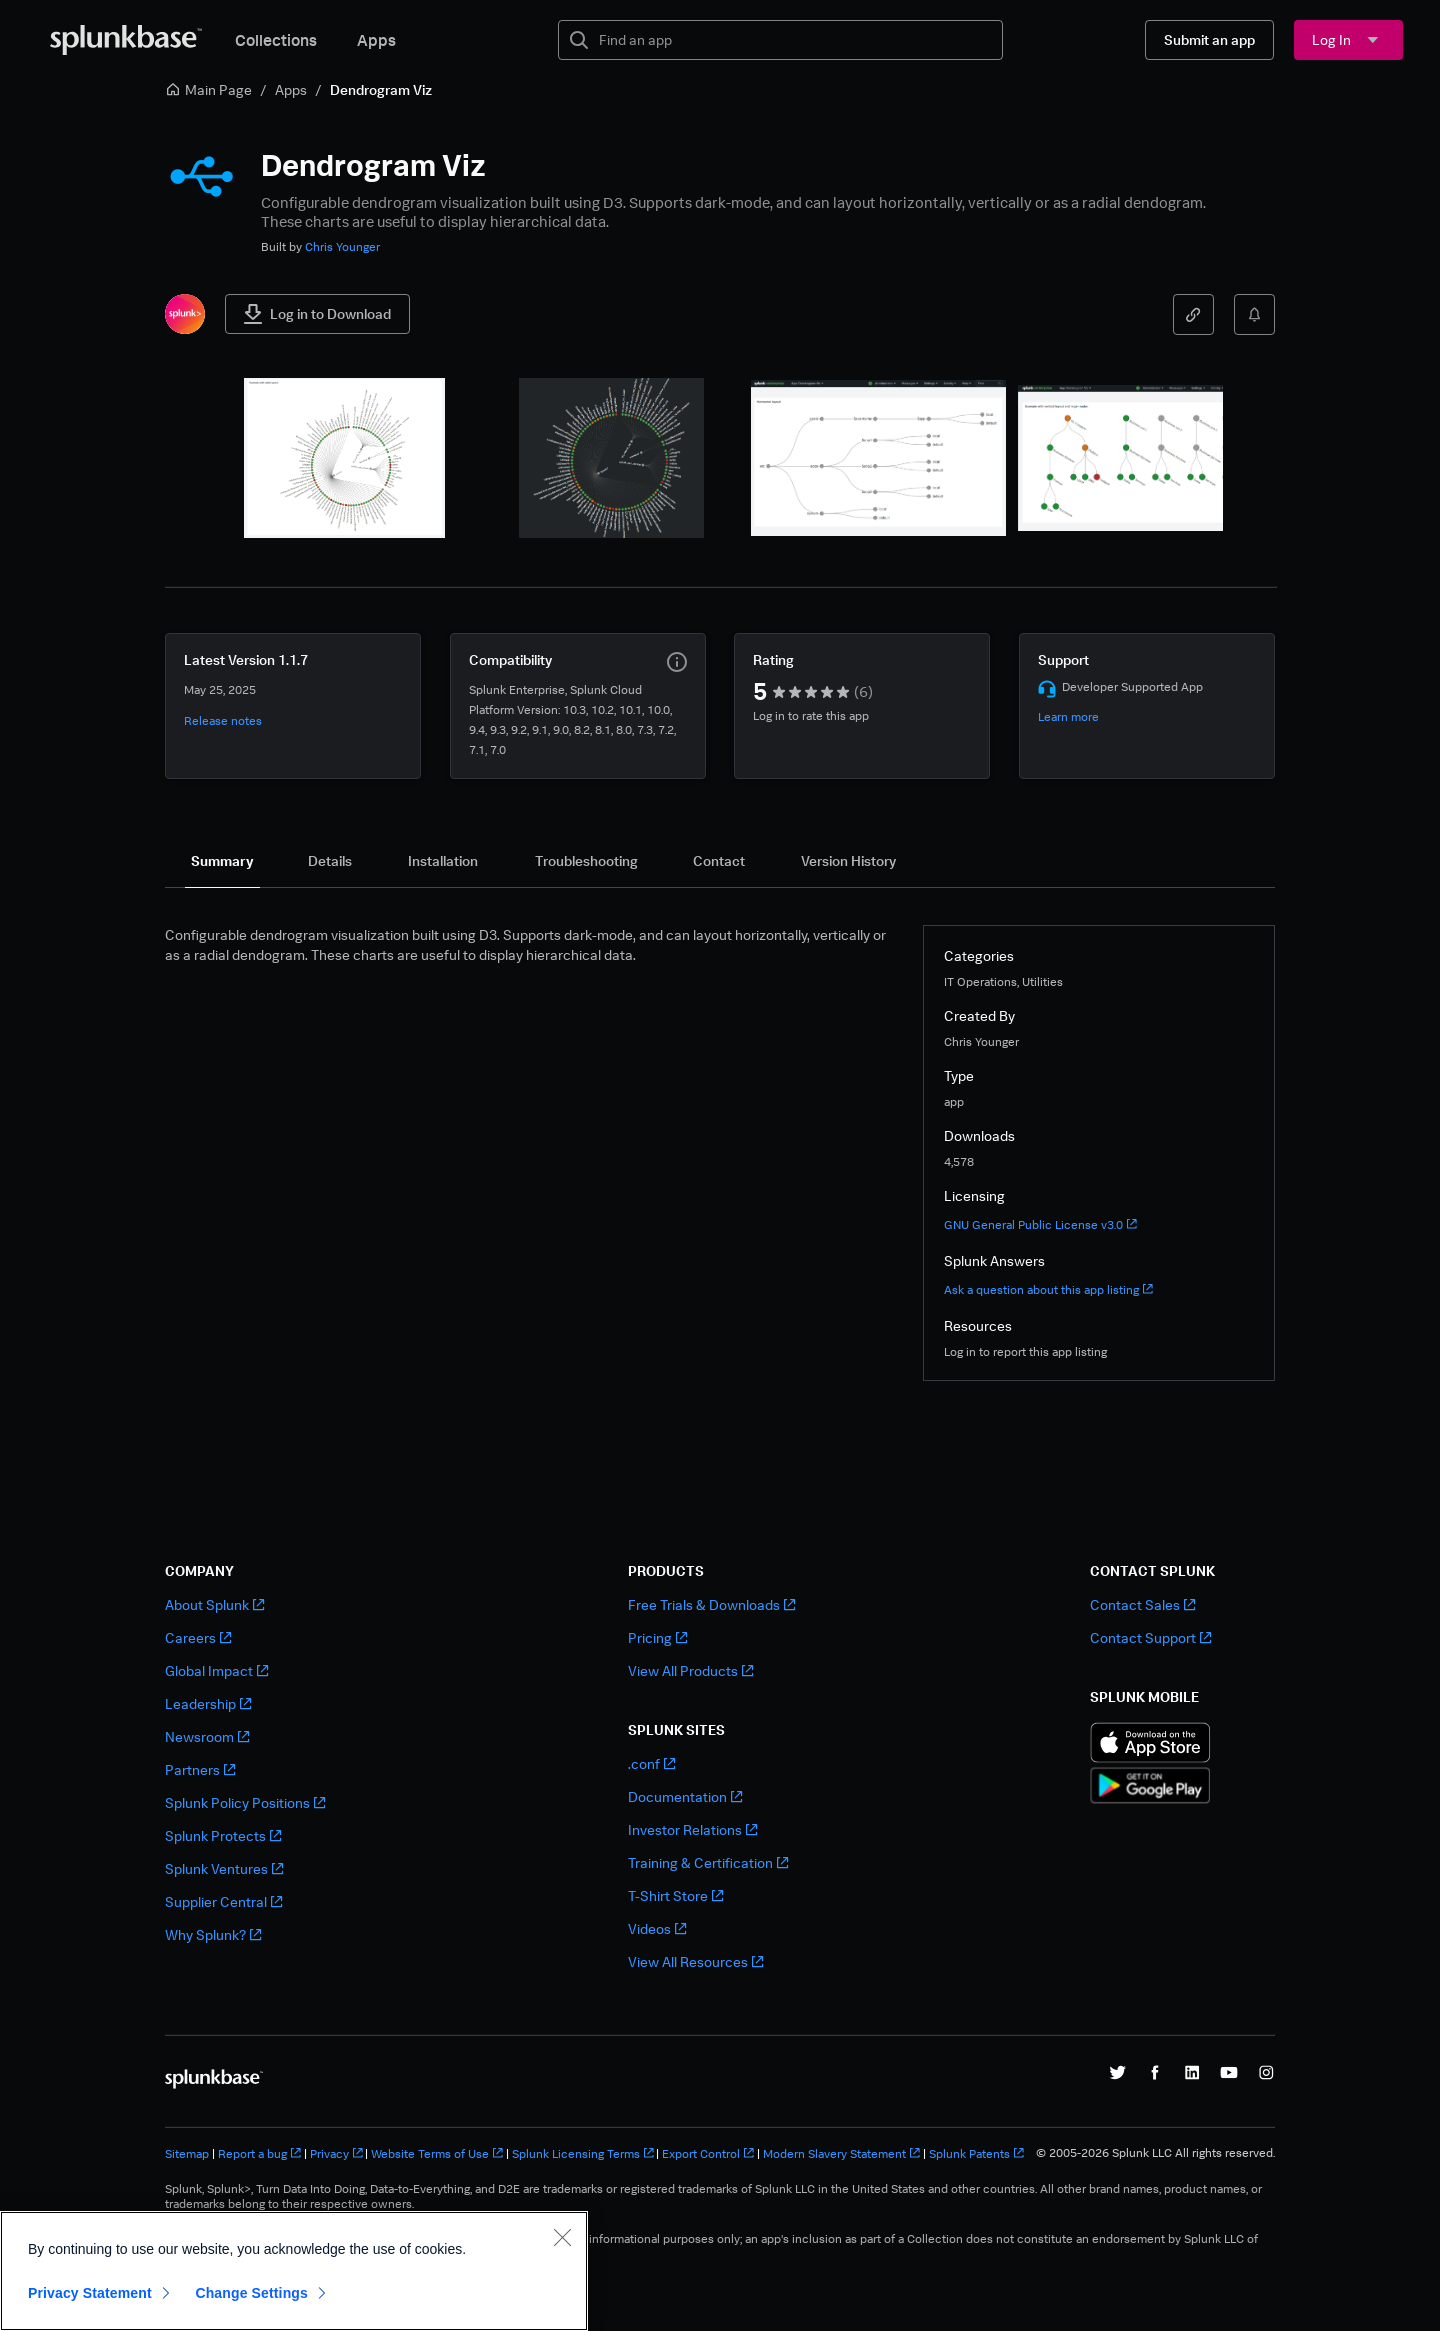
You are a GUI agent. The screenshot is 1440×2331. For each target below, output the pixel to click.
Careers (198, 1637)
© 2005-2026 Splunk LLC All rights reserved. (1155, 2153)
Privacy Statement (90, 2317)
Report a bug (259, 2153)
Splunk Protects (223, 1835)
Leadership (208, 1703)
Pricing (657, 1637)
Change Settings (251, 2317)
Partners (200, 1769)
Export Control (708, 2153)
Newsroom (207, 1736)
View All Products (690, 1670)
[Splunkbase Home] (126, 40)
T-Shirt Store (675, 1895)
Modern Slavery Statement (841, 2153)
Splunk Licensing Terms (583, 2153)
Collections (276, 40)
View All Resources (695, 1961)
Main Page (208, 89)
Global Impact (216, 1670)
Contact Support (1150, 1637)
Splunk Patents (976, 2153)
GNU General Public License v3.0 (1040, 1224)
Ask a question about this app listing (1048, 1289)
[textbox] (794, 40)
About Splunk (214, 1604)
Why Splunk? (213, 1934)
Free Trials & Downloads (711, 1604)
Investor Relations (692, 1829)
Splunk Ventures (224, 1868)
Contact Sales (1142, 1604)
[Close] (562, 2261)
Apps (376, 40)
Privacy (336, 2153)
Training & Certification (708, 1862)
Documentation (685, 1796)
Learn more (1068, 716)
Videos (657, 1928)
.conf (651, 1763)
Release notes (223, 720)
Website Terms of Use (437, 2153)
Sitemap (187, 2153)
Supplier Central (223, 1901)
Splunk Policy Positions (245, 1802)
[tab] (222, 861)
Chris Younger (342, 246)
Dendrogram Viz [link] (381, 89)
